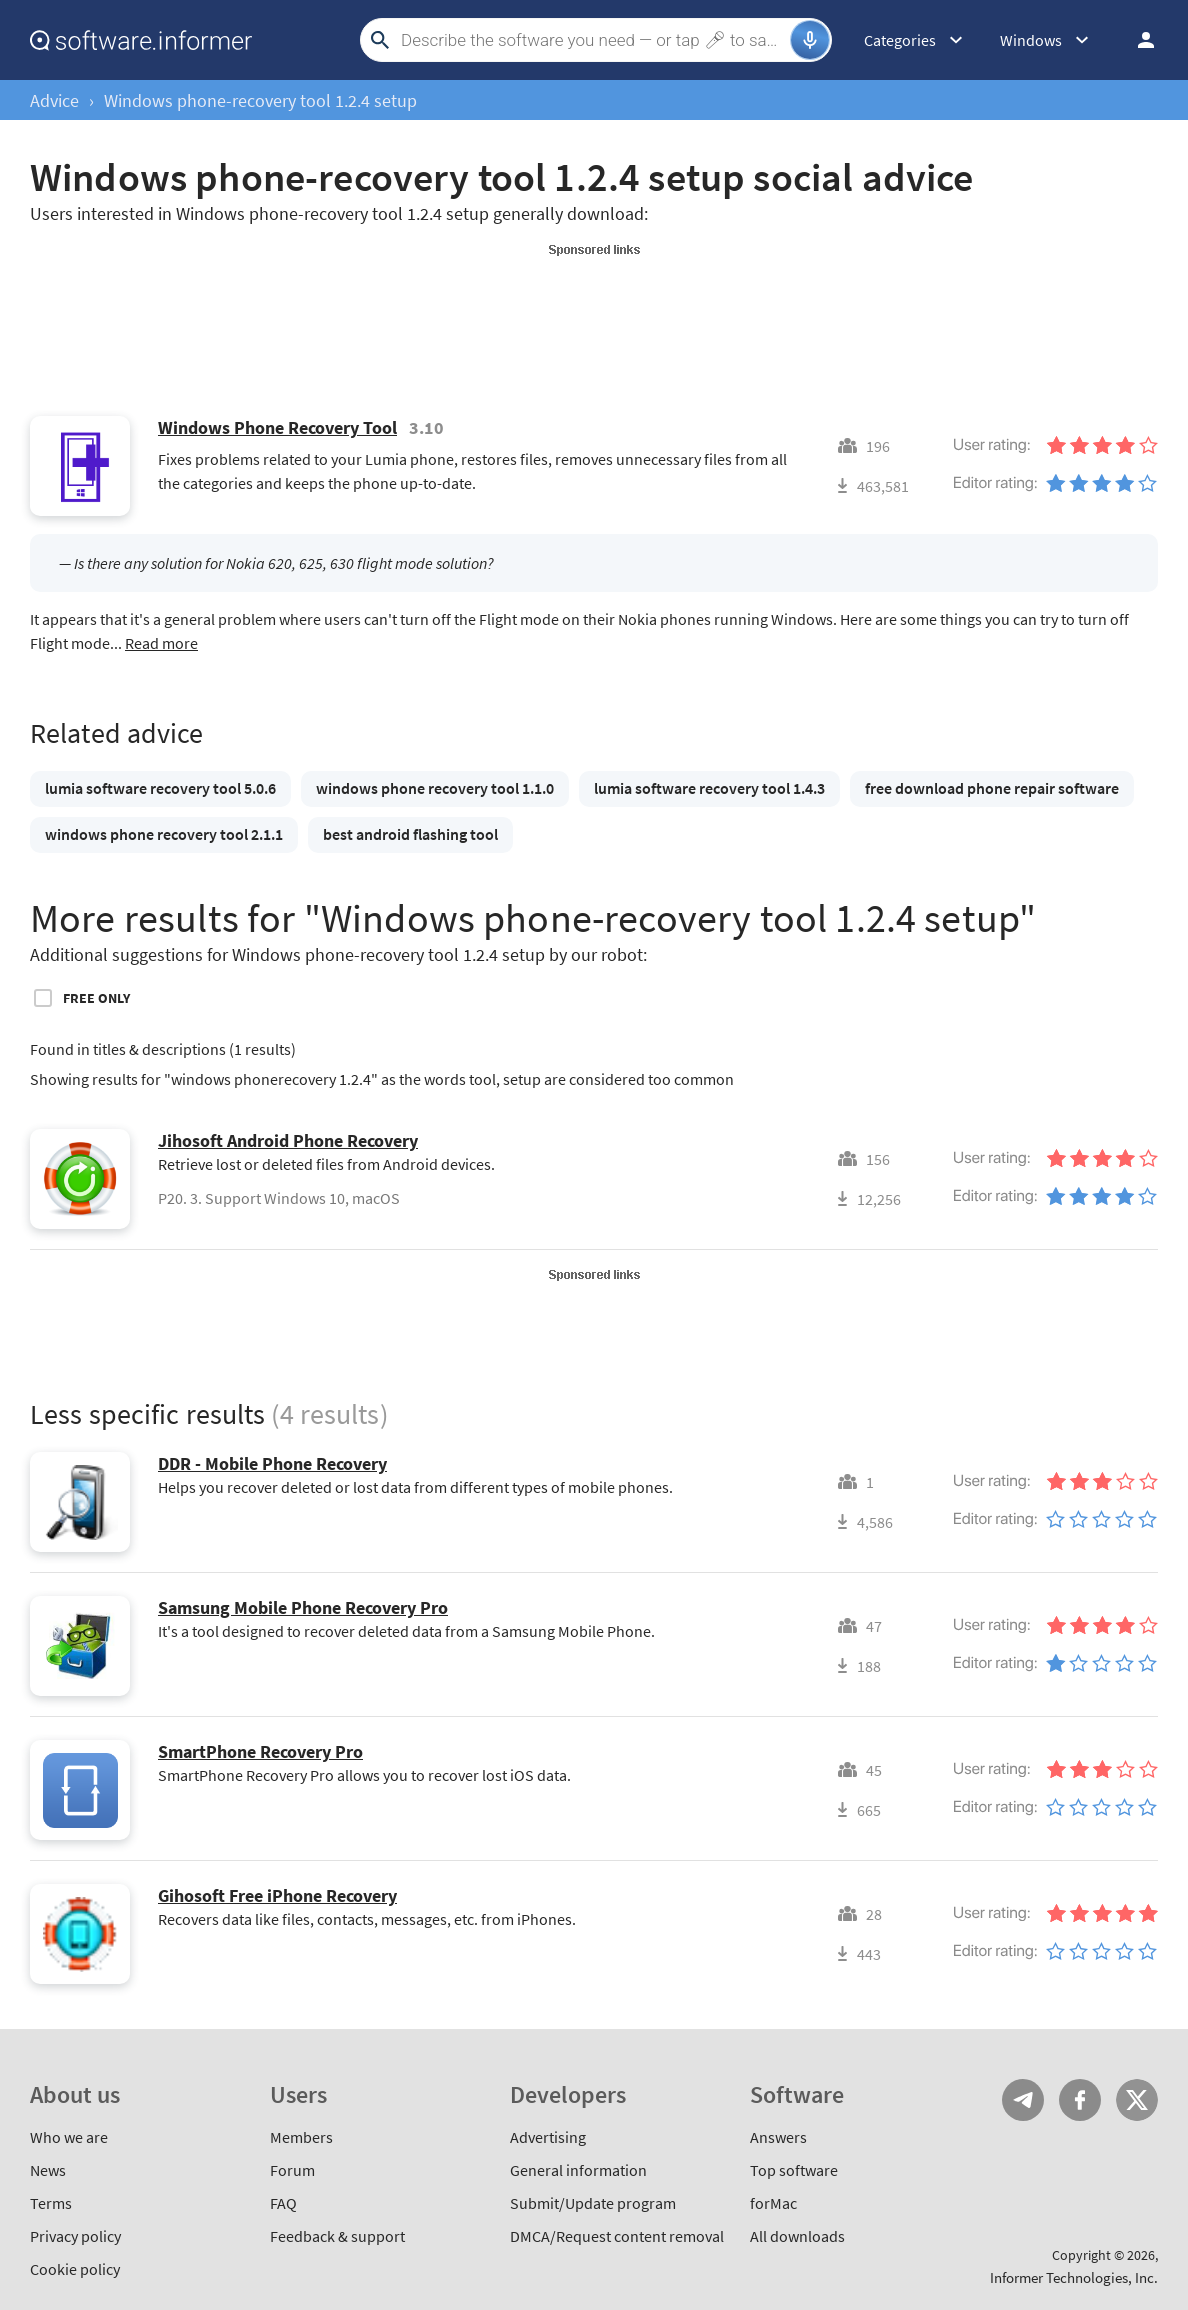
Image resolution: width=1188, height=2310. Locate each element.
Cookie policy (75, 2269)
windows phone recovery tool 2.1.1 (164, 834)
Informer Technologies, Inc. (1074, 2277)
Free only (96, 998)
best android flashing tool (410, 834)
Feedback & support (337, 2236)
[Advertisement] (594, 308)
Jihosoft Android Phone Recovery (288, 1140)
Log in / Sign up (1137, 40)
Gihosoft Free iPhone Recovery (277, 1895)
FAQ (283, 2203)
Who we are (69, 2137)
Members (301, 2137)
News (48, 2170)
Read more (161, 643)
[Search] (593, 40)
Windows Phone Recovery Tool (277, 427)
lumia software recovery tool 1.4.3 (709, 788)
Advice (54, 100)
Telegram (1023, 2100)
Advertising (548, 2137)
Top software (794, 2170)
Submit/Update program (593, 2203)
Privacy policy (75, 2236)
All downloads (797, 2236)
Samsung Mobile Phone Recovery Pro (303, 1607)
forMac (773, 2203)
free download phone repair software (992, 788)
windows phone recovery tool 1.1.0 (435, 788)
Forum (292, 2170)
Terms (51, 2203)
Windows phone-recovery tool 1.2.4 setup (260, 100)
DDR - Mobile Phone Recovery (272, 1463)
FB (1080, 2100)
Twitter (1137, 2100)
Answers (778, 2137)
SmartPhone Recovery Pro (260, 1751)
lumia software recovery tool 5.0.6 (160, 788)
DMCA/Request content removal (617, 2236)
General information (578, 2170)
